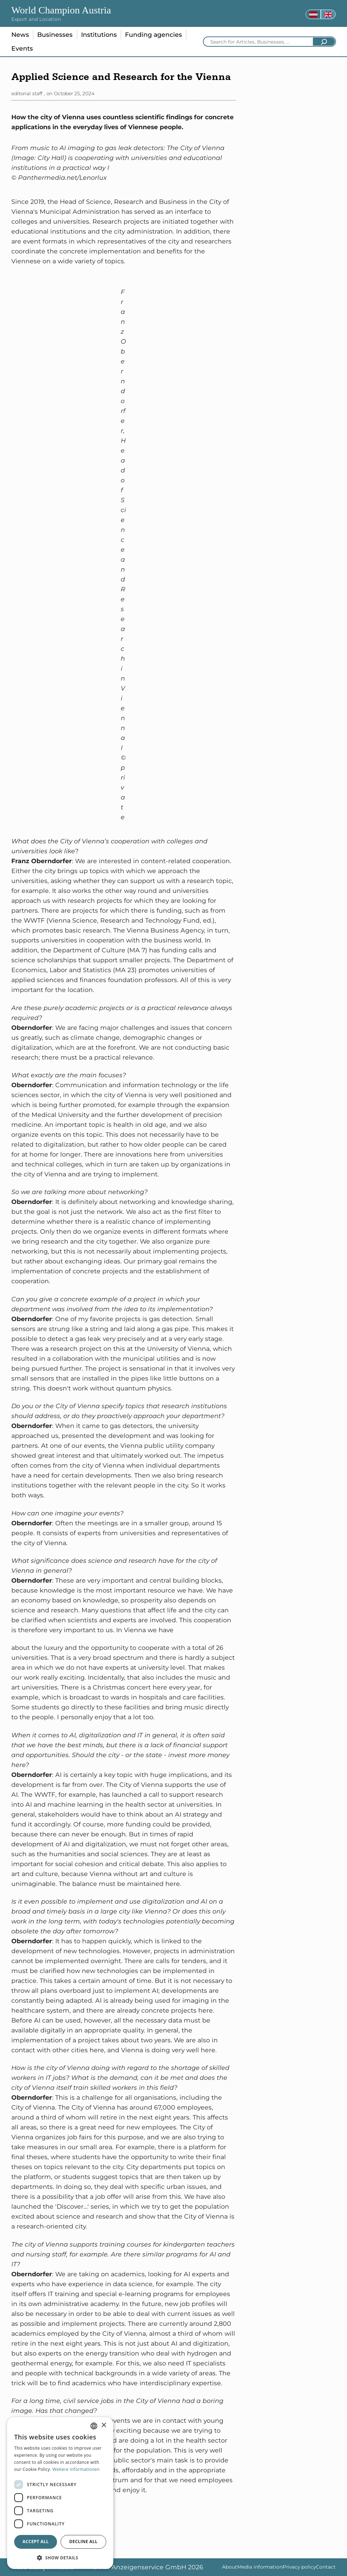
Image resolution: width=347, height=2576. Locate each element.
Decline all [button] (83, 2541)
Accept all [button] (36, 2541)
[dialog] (60, 2493)
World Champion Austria (61, 10)
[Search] (324, 42)
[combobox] (93, 2425)
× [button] (103, 2425)
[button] (60, 2557)
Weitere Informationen (76, 2469)
